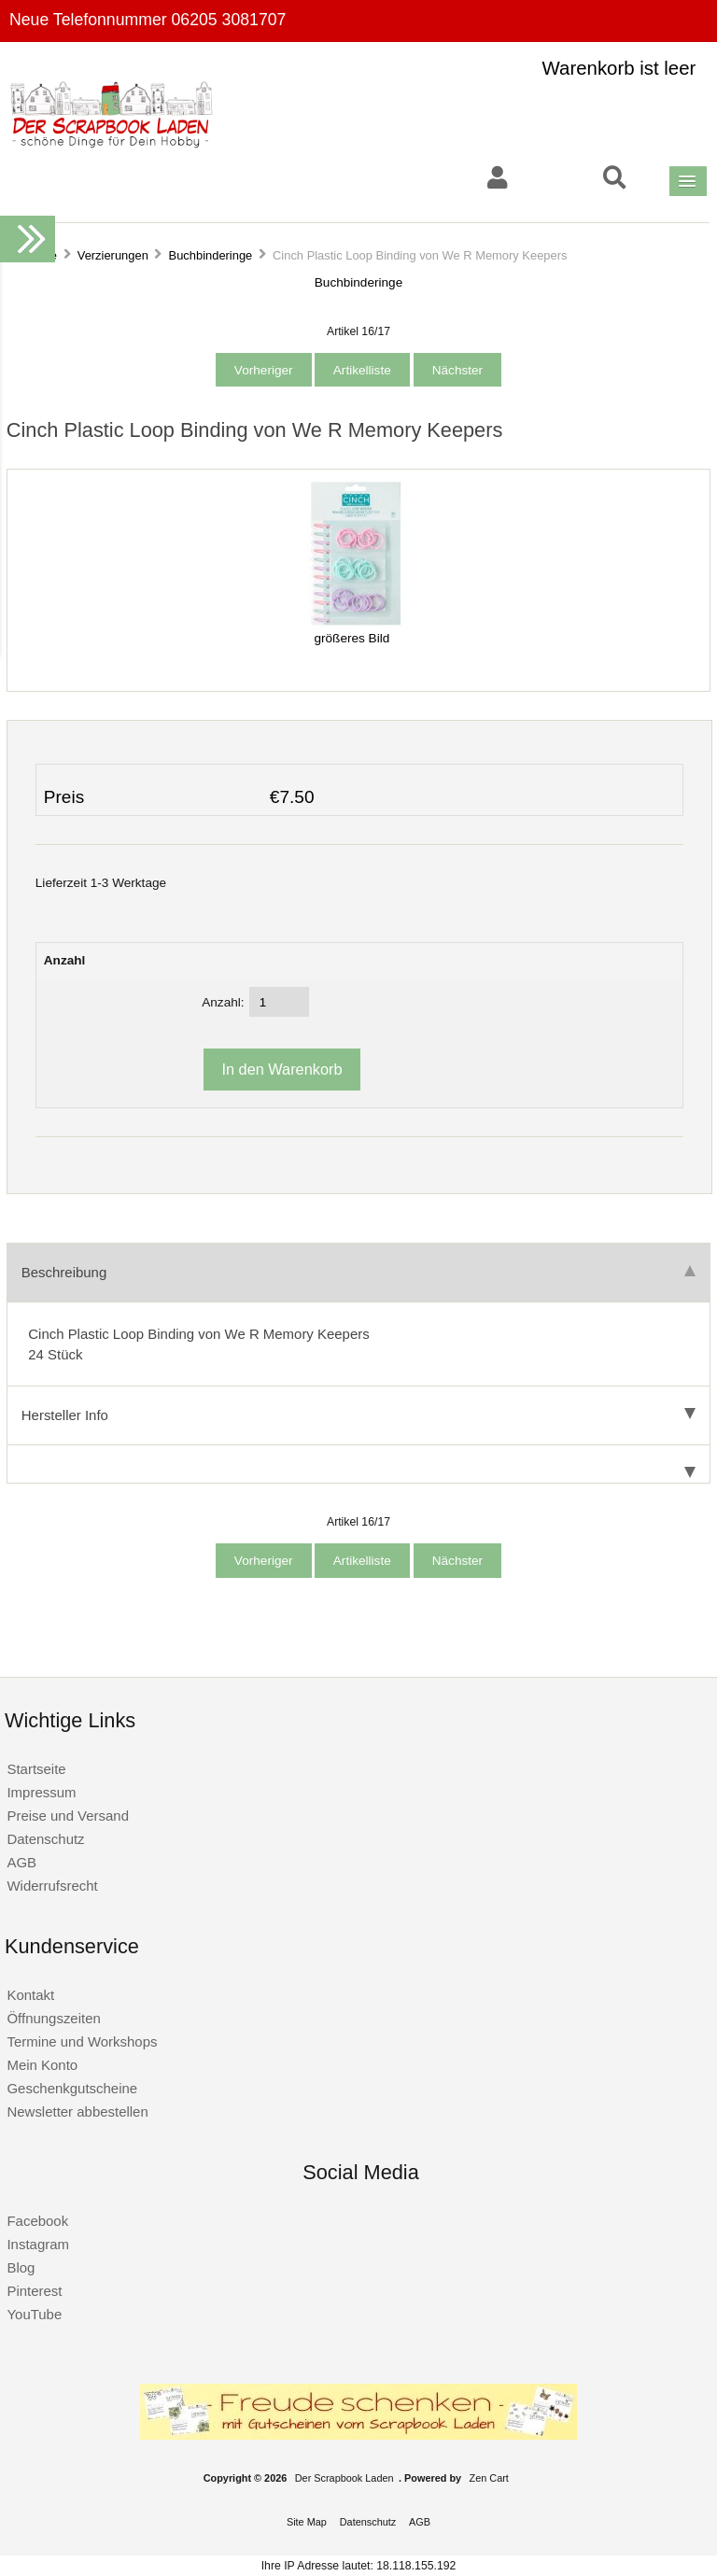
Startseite (36, 1769)
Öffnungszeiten (53, 2018)
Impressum (41, 1792)
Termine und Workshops (82, 2041)
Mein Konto (42, 2065)
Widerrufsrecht (52, 1885)
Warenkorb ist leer (619, 68)
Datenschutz (45, 1839)
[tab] (358, 1464)
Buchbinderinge (211, 255)
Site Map (307, 2521)
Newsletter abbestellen (77, 2111)
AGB (21, 1862)
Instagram (38, 2244)
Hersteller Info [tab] (358, 1415)
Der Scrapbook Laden (344, 2478)
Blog (21, 2267)
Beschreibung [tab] (358, 1272)
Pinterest (34, 2291)
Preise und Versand (68, 1815)
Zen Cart (489, 2478)
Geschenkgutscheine (72, 2088)
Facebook (37, 2221)
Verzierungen (112, 255)
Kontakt (30, 1995)
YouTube (34, 2314)
